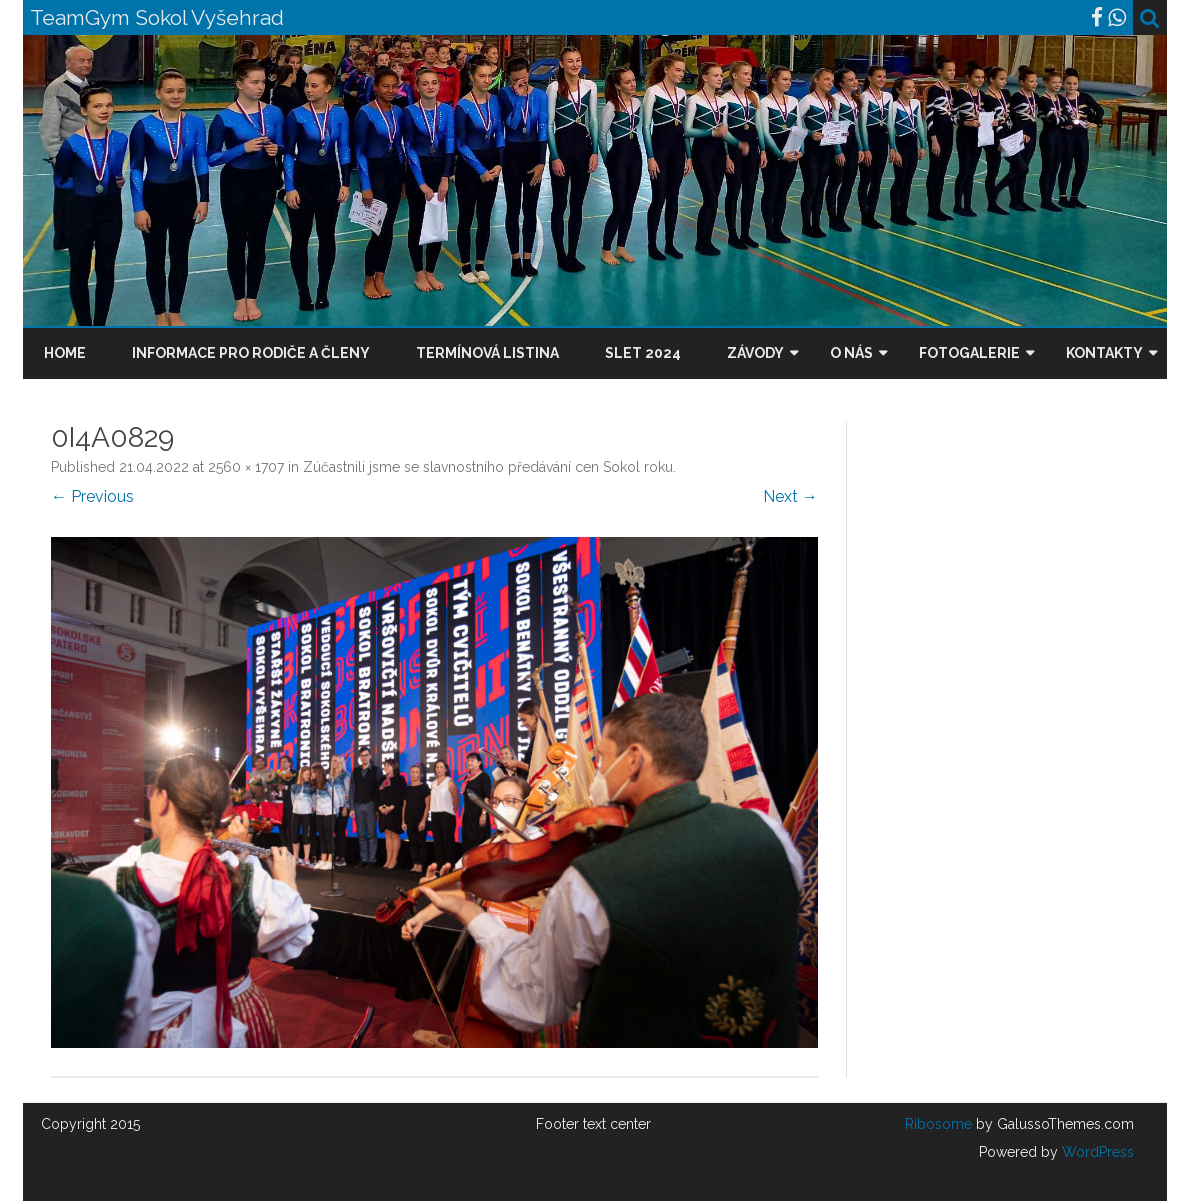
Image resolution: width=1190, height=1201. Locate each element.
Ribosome (938, 1124)
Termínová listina (487, 353)
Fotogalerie (969, 353)
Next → (790, 496)
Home (65, 353)
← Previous (92, 496)
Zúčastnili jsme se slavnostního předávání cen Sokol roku (488, 467)
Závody (755, 353)
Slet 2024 (643, 353)
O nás (851, 353)
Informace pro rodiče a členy (251, 353)
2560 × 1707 (246, 467)
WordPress (1096, 1152)
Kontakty (1104, 353)
